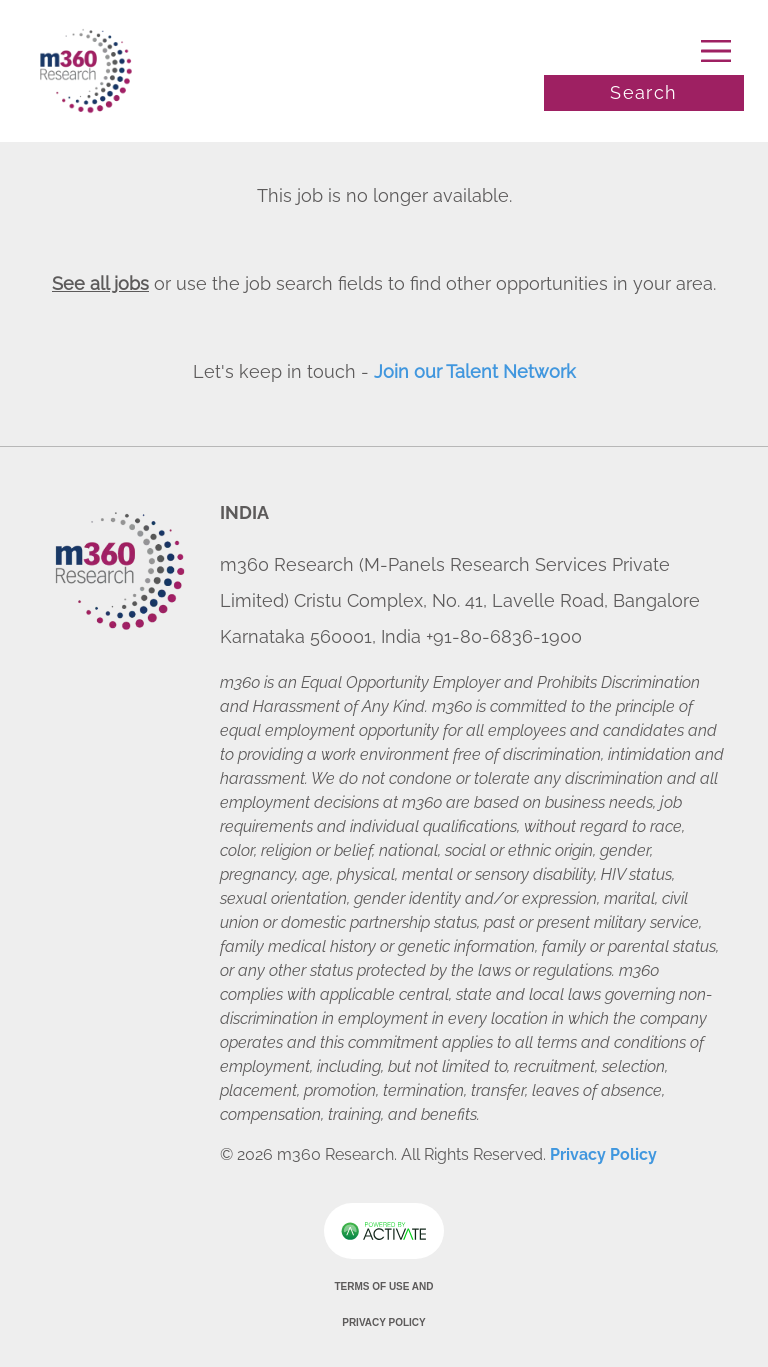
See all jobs (100, 283)
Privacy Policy (603, 1154)
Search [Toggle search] (643, 92)
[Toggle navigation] (644, 51)
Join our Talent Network (475, 371)
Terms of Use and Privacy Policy (383, 1304)
